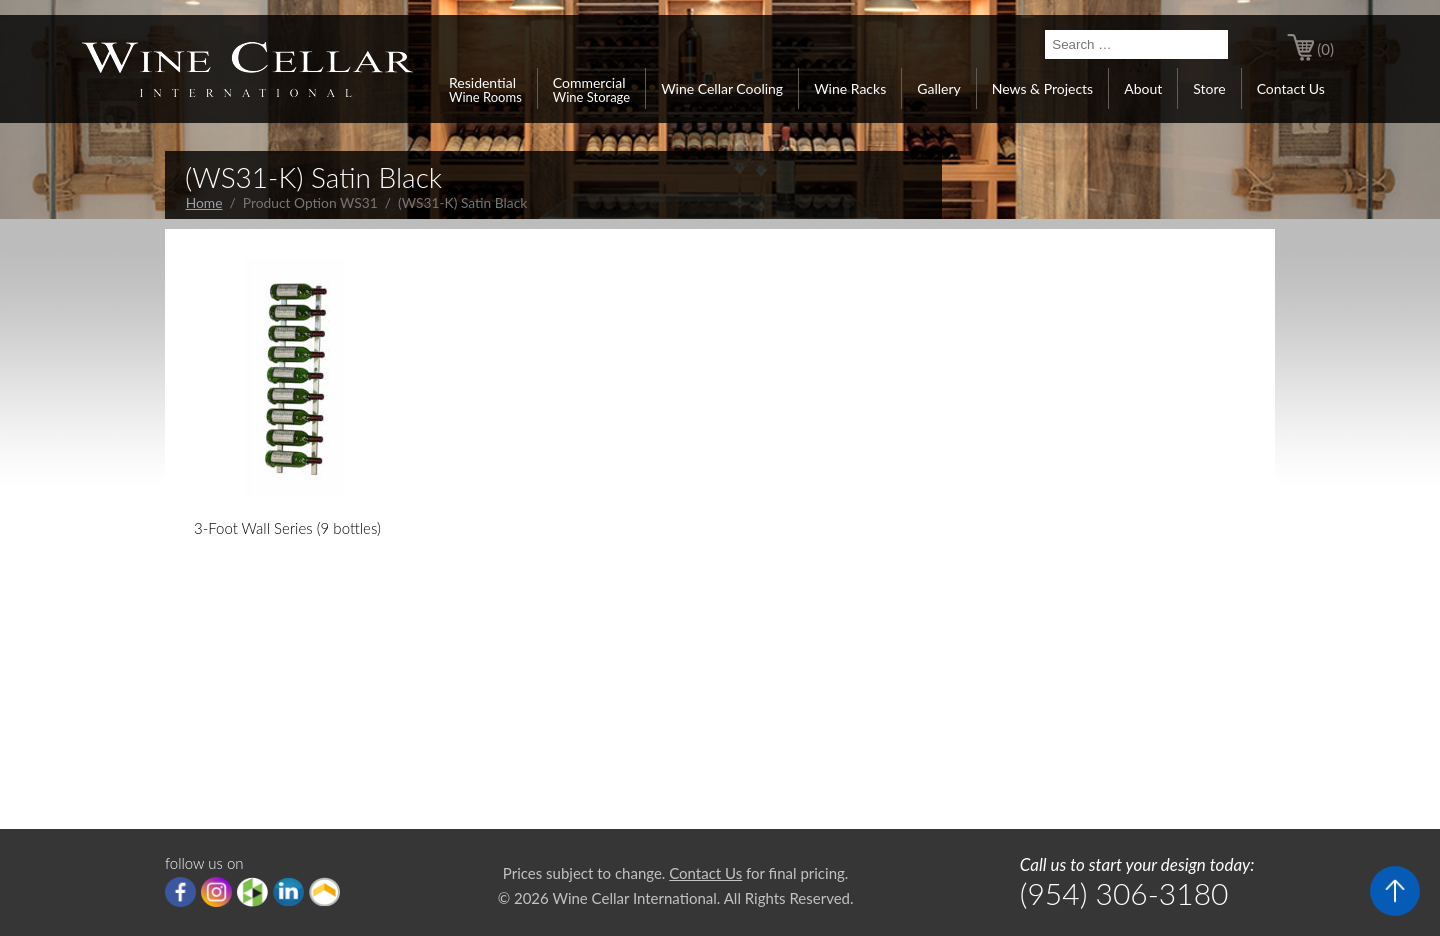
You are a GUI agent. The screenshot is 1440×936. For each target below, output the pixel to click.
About (1143, 88)
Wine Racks (850, 88)
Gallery (938, 88)
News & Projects (1042, 88)
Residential (485, 89)
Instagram (216, 892)
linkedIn (288, 892)
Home (204, 202)
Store (1209, 88)
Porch (324, 892)
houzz (252, 892)
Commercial (591, 89)
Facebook (180, 892)
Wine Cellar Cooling (722, 88)
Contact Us (1291, 88)
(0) (1325, 49)
